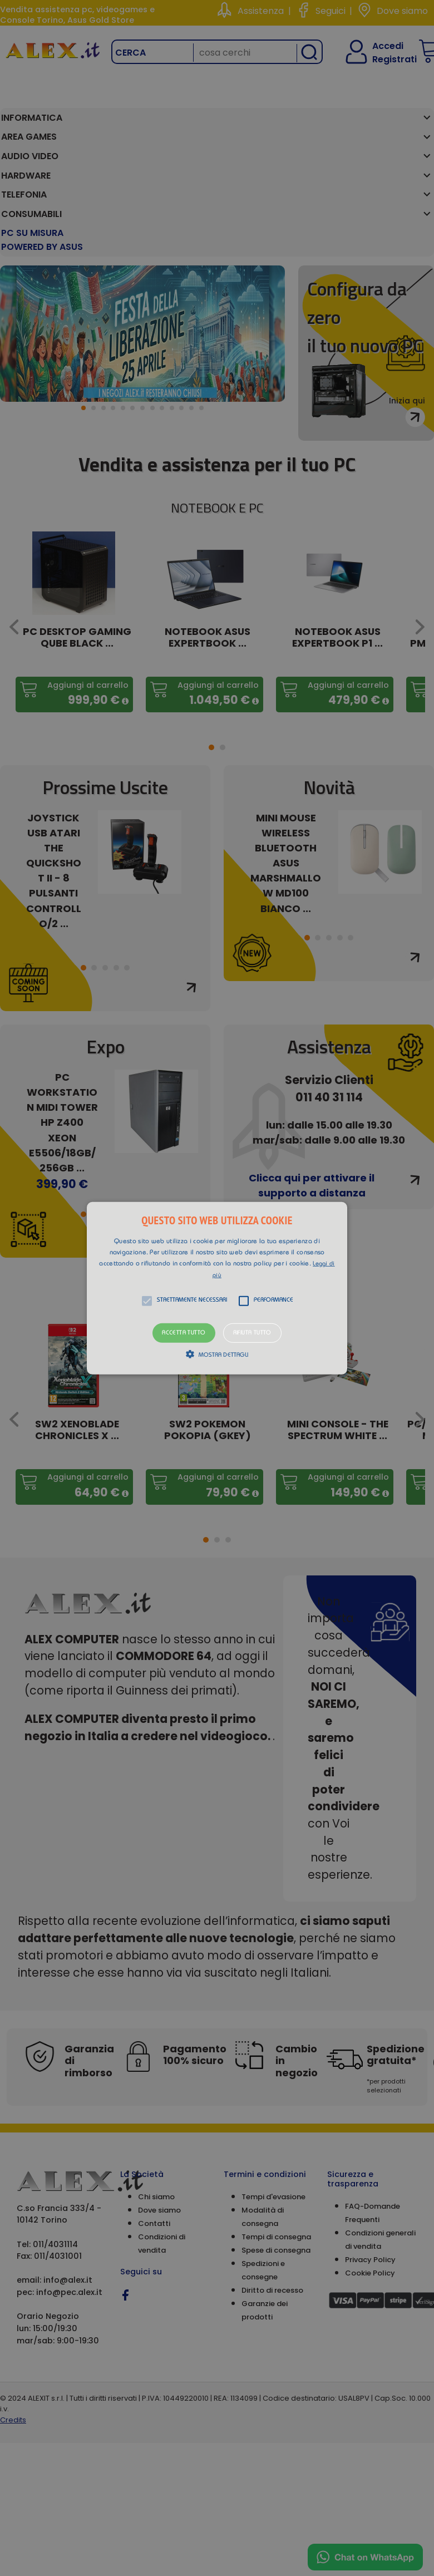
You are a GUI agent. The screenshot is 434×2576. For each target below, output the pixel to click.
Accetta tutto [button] (183, 1332)
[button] (217, 1287)
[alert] (217, 1288)
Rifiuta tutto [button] (252, 1332)
